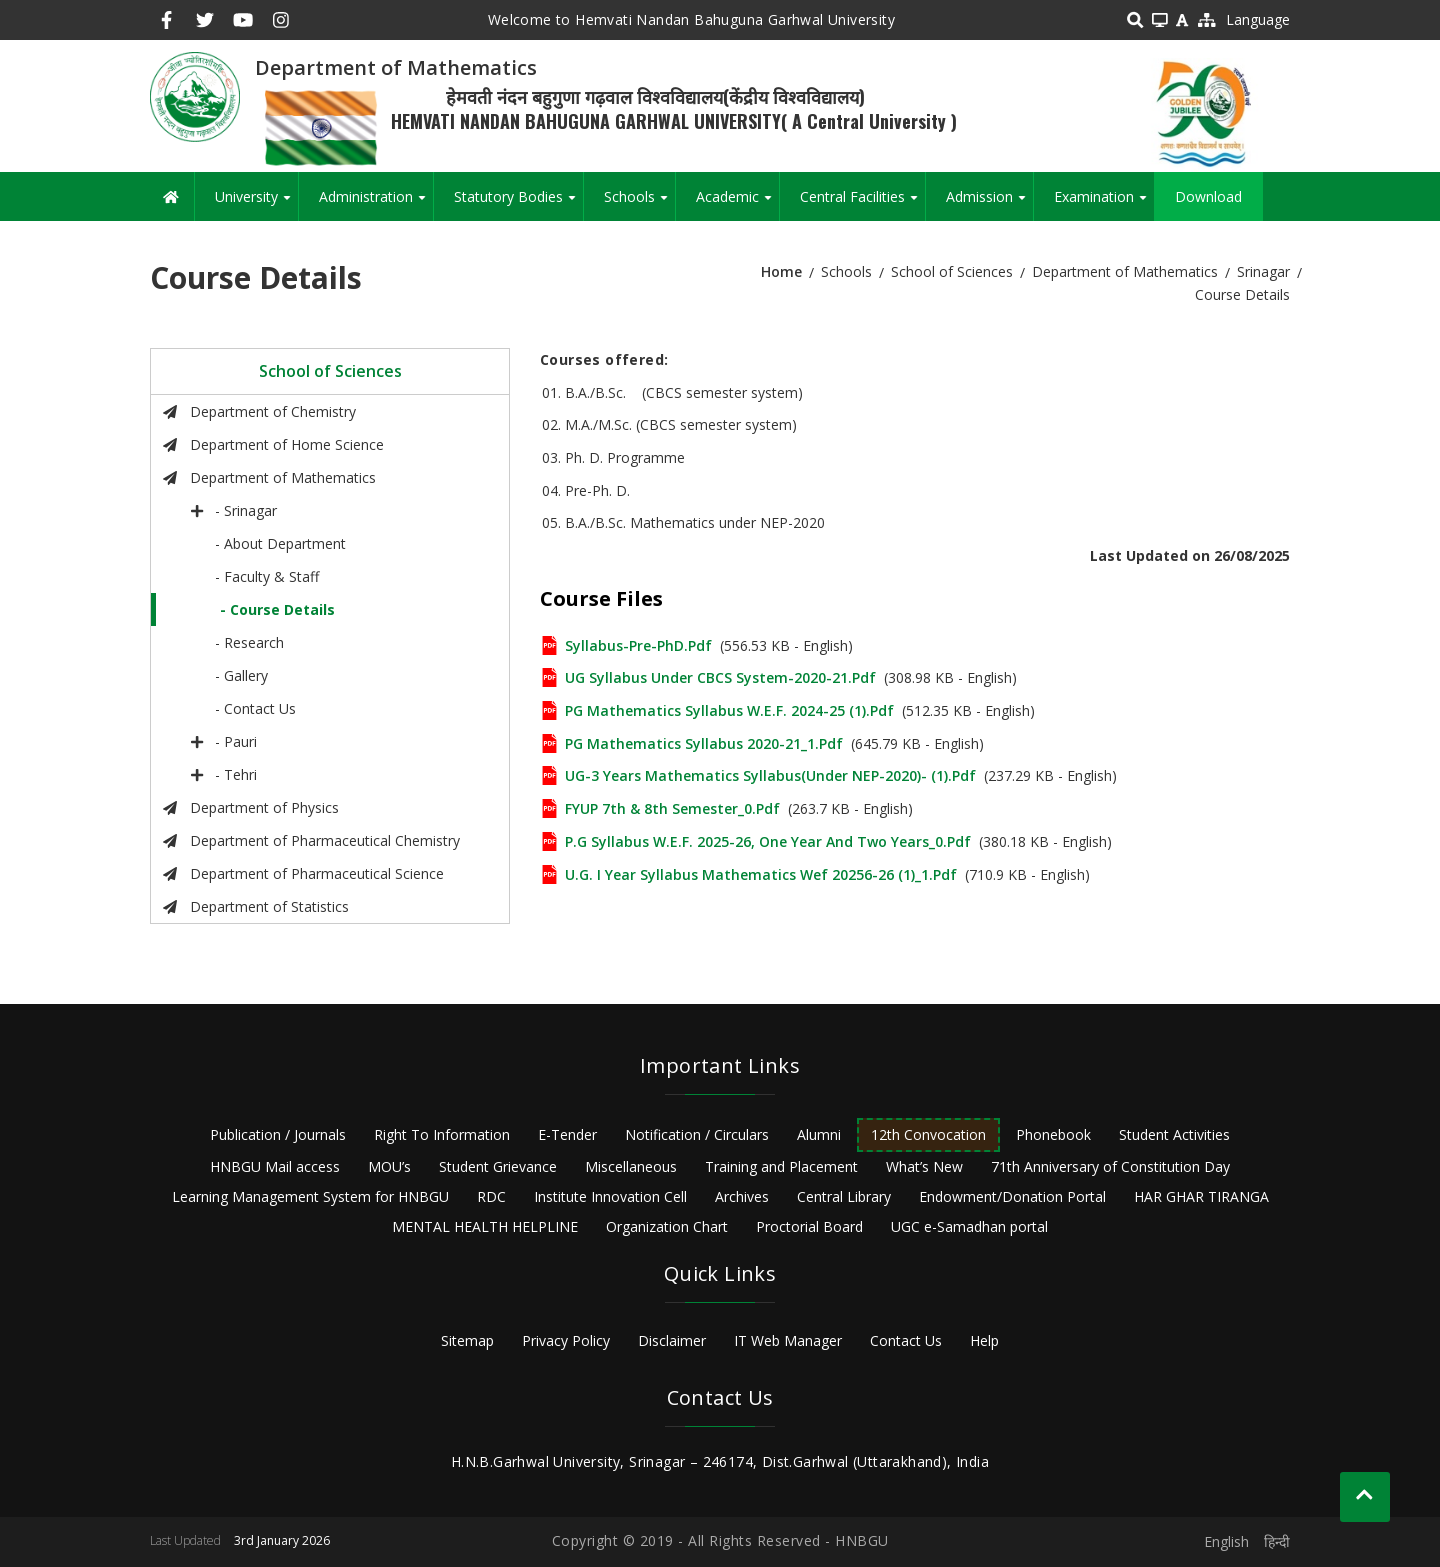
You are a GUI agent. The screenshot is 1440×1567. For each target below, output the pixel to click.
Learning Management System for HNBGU (310, 1196)
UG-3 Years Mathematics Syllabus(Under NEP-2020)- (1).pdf (770, 775)
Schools (639, 204)
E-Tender (567, 1134)
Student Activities (1174, 1134)
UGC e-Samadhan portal (969, 1226)
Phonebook (1053, 1134)
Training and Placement (781, 1166)
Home (781, 271)
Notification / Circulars (697, 1134)
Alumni (819, 1134)
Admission (989, 204)
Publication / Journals (278, 1134)
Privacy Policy (566, 1340)
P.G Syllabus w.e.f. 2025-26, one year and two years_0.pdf (768, 841)
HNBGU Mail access (275, 1166)
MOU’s (389, 1166)
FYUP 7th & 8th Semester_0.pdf (672, 808)
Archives (742, 1196)
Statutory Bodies (518, 204)
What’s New (924, 1166)
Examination (1104, 204)
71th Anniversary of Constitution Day (1110, 1166)
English (1226, 1541)
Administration (376, 204)
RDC (491, 1196)
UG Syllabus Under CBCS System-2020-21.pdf (720, 677)
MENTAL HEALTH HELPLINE (485, 1226)
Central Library (844, 1196)
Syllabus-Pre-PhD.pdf (638, 645)
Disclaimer (672, 1340)
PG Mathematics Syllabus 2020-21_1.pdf (704, 743)
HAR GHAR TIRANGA (1201, 1196)
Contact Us (906, 1340)
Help (984, 1340)
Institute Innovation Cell (610, 1196)
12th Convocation (928, 1134)
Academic (737, 204)
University (256, 204)
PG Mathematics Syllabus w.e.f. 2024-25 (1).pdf (729, 710)
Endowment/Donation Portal (1012, 1196)
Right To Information (442, 1134)
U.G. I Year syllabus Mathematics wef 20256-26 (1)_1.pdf (761, 874)
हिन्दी (1277, 1541)
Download (1208, 196)
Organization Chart (667, 1226)
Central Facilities (862, 204)
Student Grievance (498, 1166)
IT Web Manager (788, 1340)
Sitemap (467, 1340)
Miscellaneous (631, 1166)
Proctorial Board (809, 1226)
